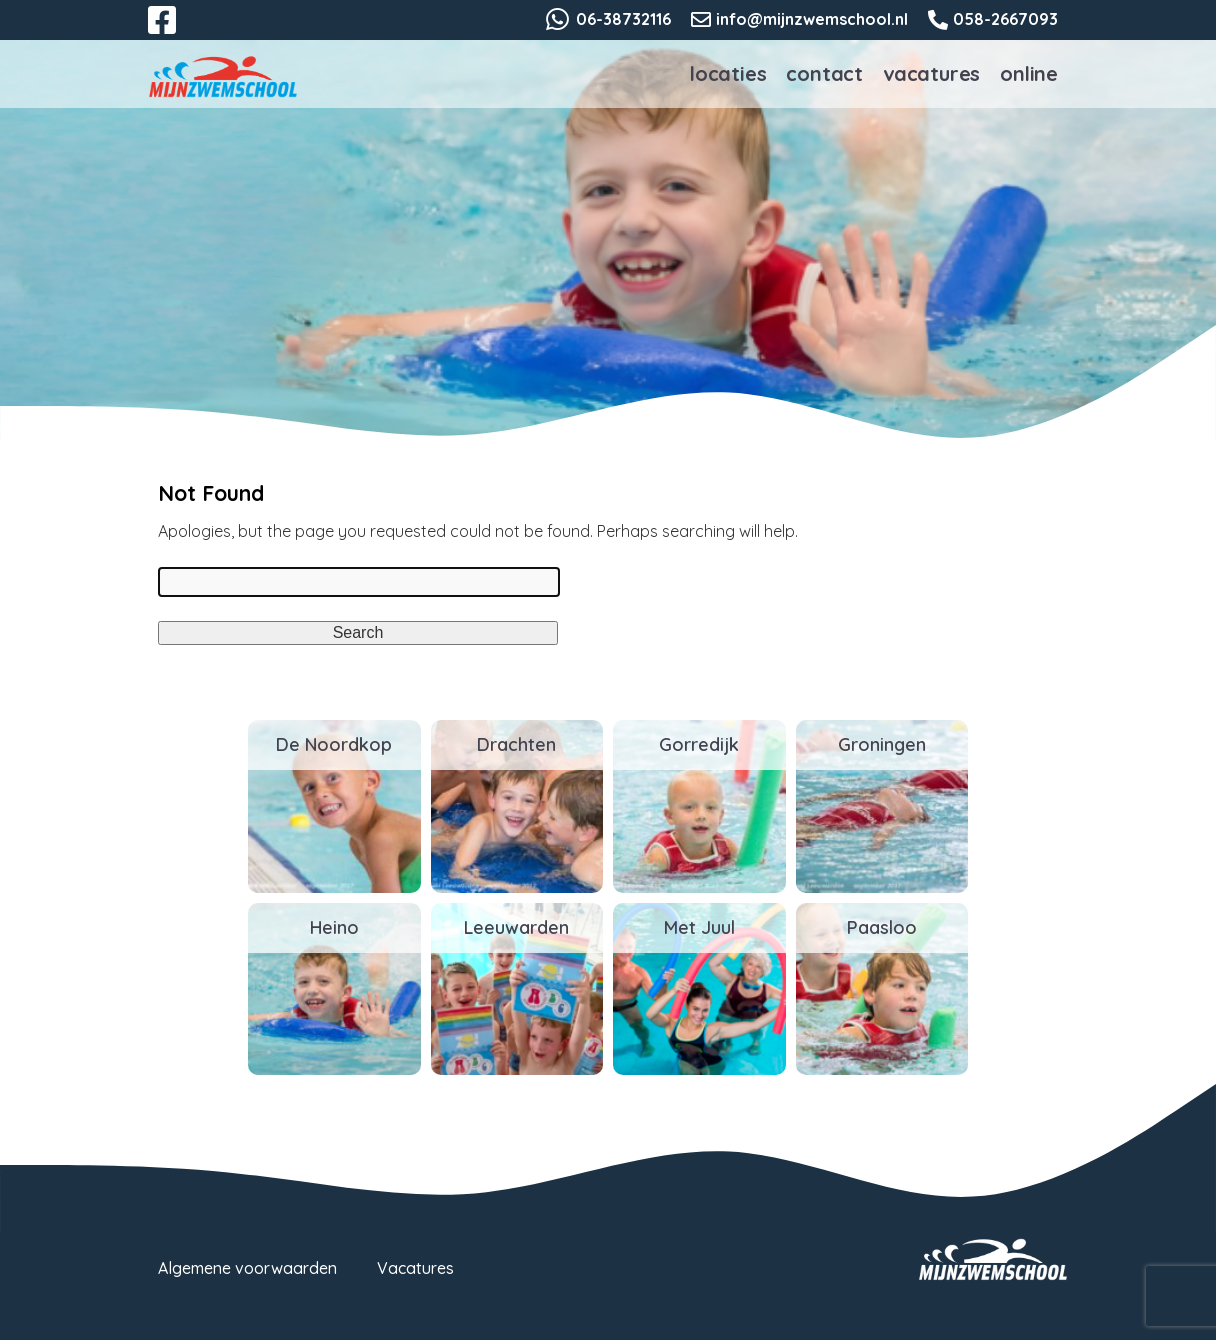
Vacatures (931, 73)
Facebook (176, 32)
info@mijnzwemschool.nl (812, 19)
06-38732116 (623, 19)
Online (1029, 73)
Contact (824, 73)
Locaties (728, 73)
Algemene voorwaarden (247, 1268)
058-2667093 (1005, 19)
